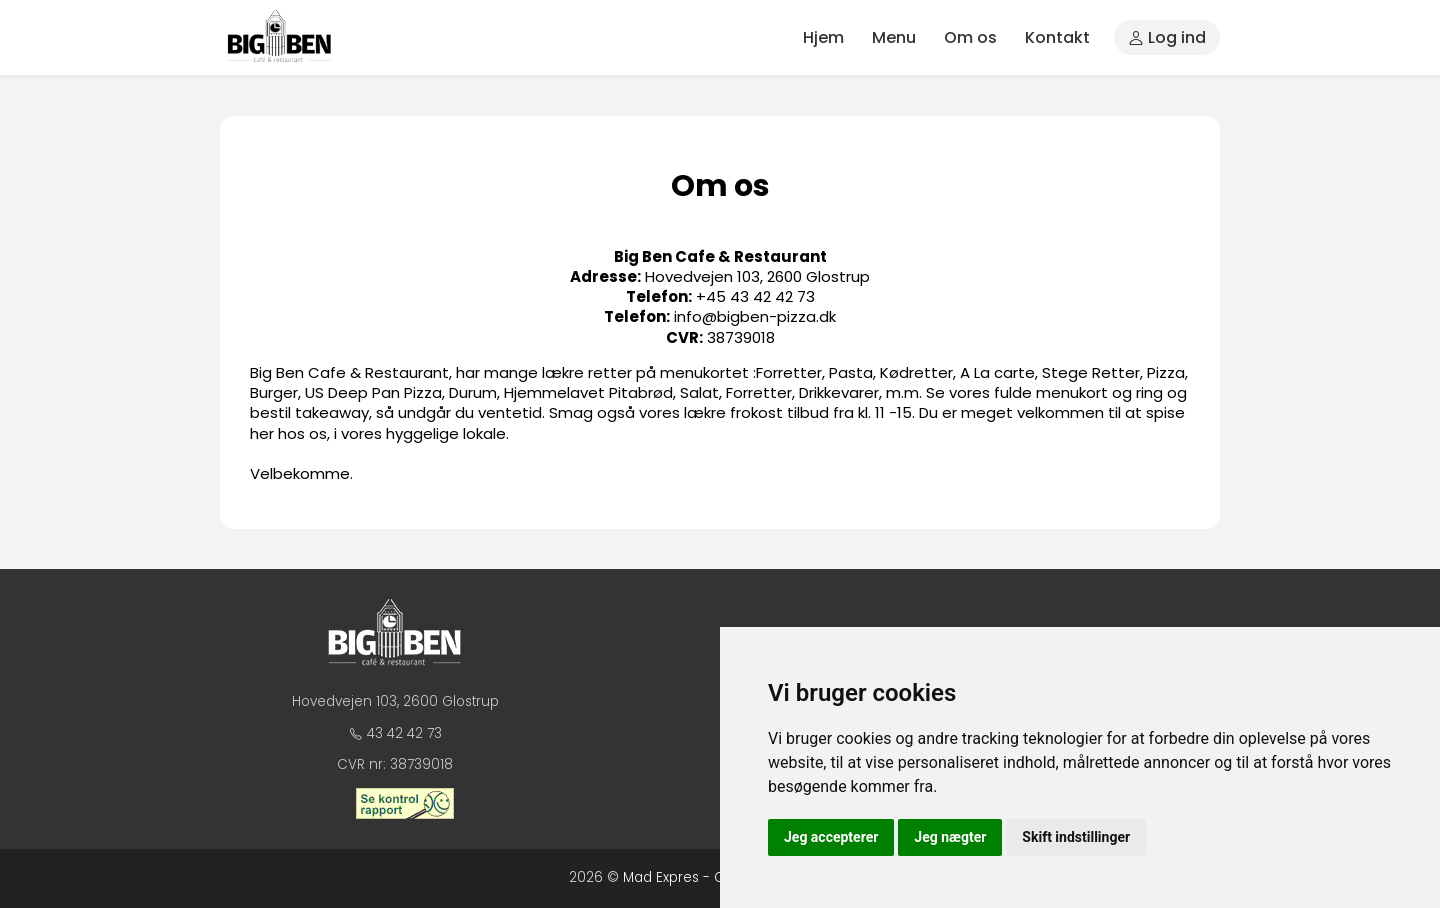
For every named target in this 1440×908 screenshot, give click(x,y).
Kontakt (1057, 37)
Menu (894, 37)
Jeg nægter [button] (950, 837)
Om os (970, 37)
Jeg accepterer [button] (831, 837)
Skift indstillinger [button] (1076, 837)
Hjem (823, 37)
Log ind (1167, 38)
